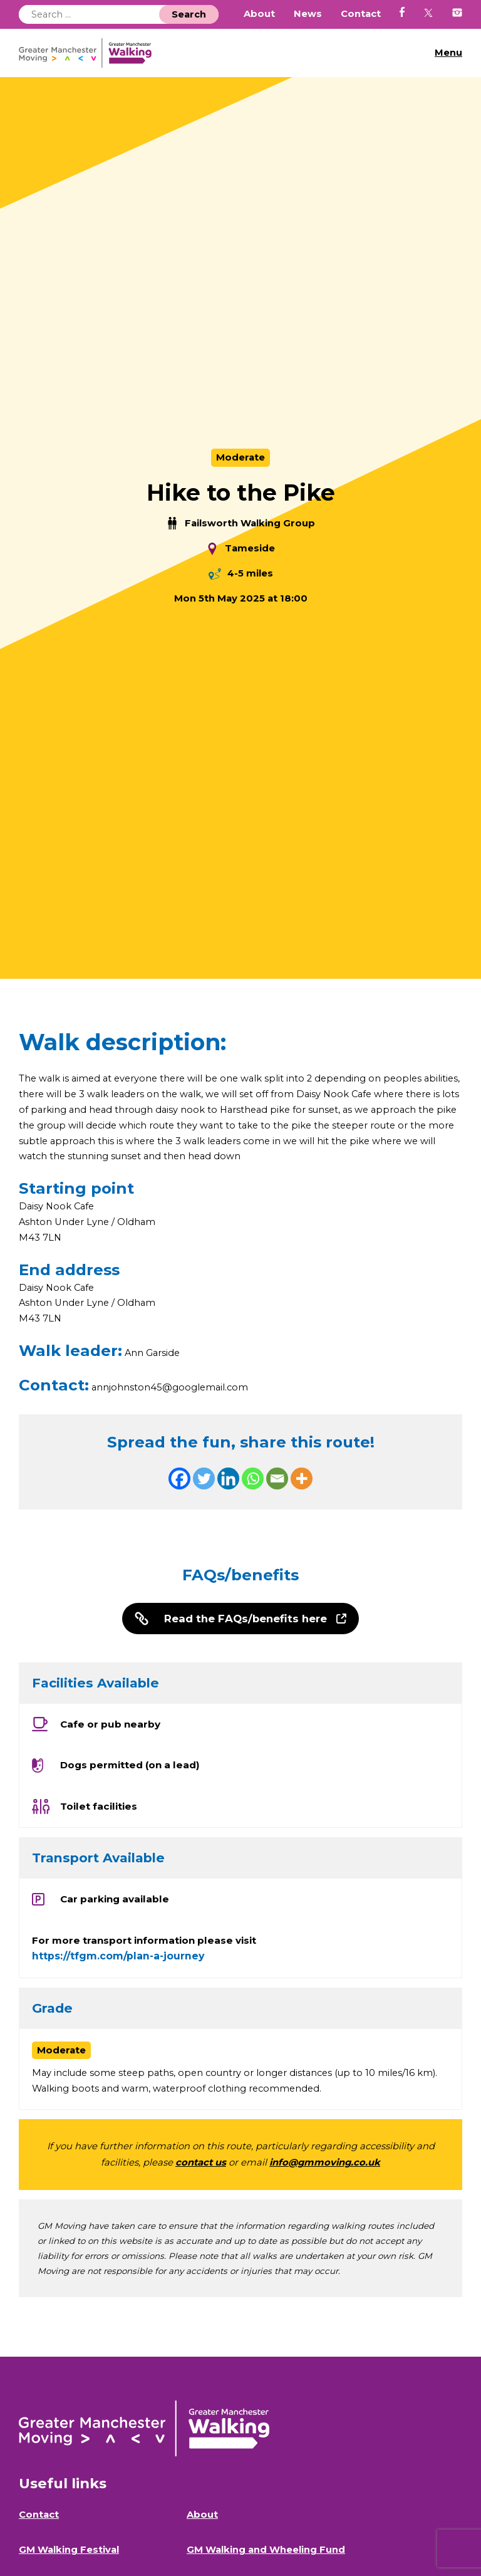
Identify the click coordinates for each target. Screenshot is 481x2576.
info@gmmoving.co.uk (324, 2167)
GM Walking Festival (69, 2554)
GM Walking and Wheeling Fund (266, 2554)
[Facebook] (179, 1482)
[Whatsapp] (253, 1482)
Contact (361, 13)
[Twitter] (204, 1482)
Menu (448, 52)
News (308, 13)
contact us (200, 2167)
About (259, 13)
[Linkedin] (228, 1482)
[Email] (277, 1482)
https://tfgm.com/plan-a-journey (118, 1961)
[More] (302, 1482)
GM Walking (90, 53)
